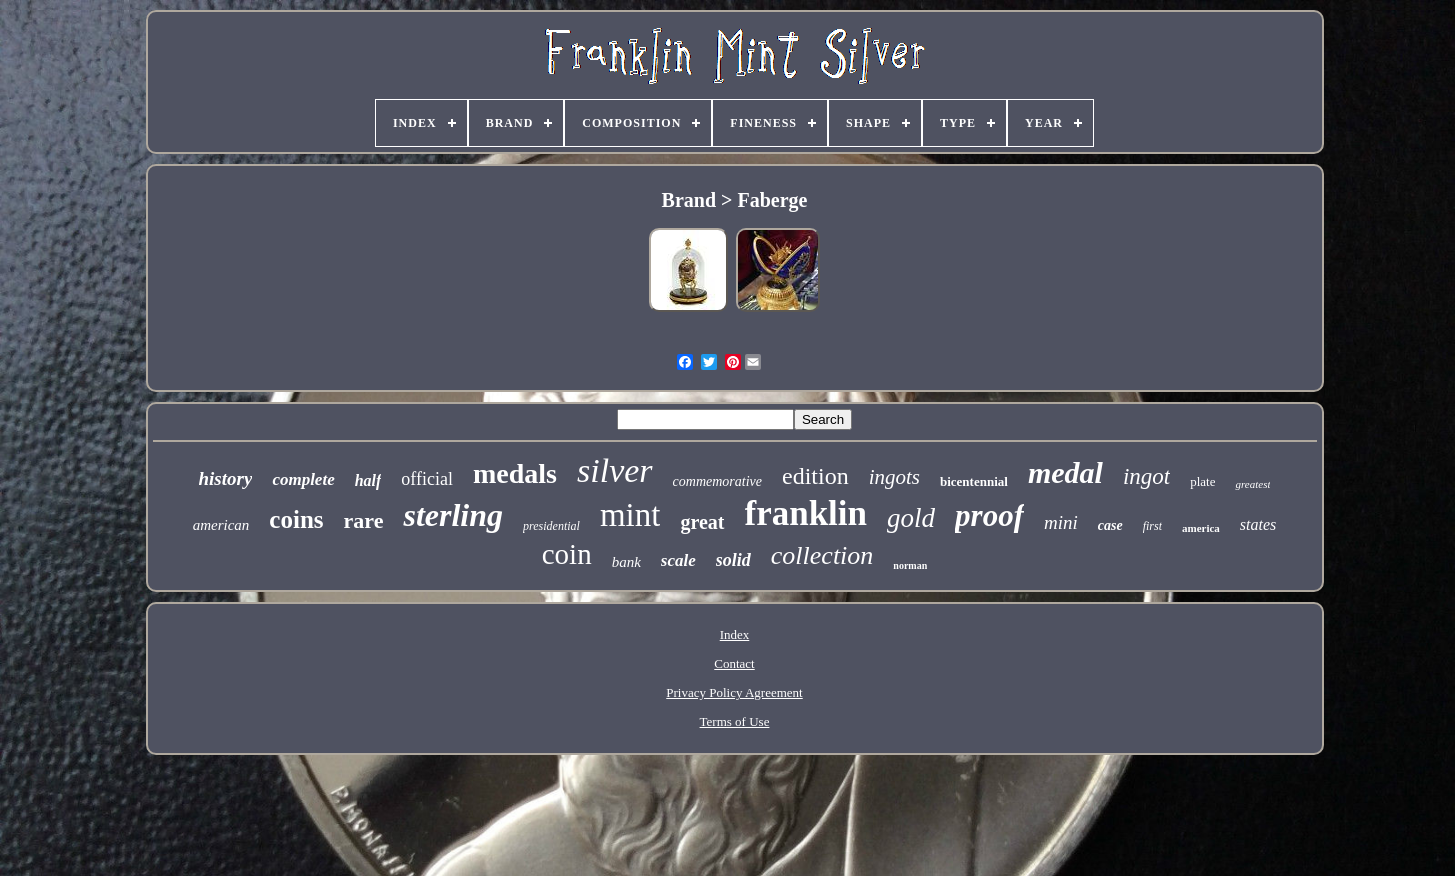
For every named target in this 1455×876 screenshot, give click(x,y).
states (1258, 524)
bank (626, 562)
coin (567, 554)
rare (364, 520)
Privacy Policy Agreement (734, 692)
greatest (1252, 484)
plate (1202, 481)
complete (303, 479)
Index (735, 634)
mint (630, 515)
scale (678, 560)
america (1201, 528)
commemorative (717, 481)
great (702, 522)
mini (1061, 522)
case (1110, 525)
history (226, 478)
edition (815, 476)
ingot (1146, 476)
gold (911, 518)
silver (615, 470)
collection (822, 555)
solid (733, 560)
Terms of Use (735, 721)
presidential (551, 526)
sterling (453, 515)
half (368, 480)
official (427, 479)
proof (989, 515)
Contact (734, 663)
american (221, 525)
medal (1065, 472)
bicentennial (974, 481)
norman (910, 565)
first (1152, 526)
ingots (894, 477)
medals (515, 473)
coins (296, 519)
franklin (806, 513)
